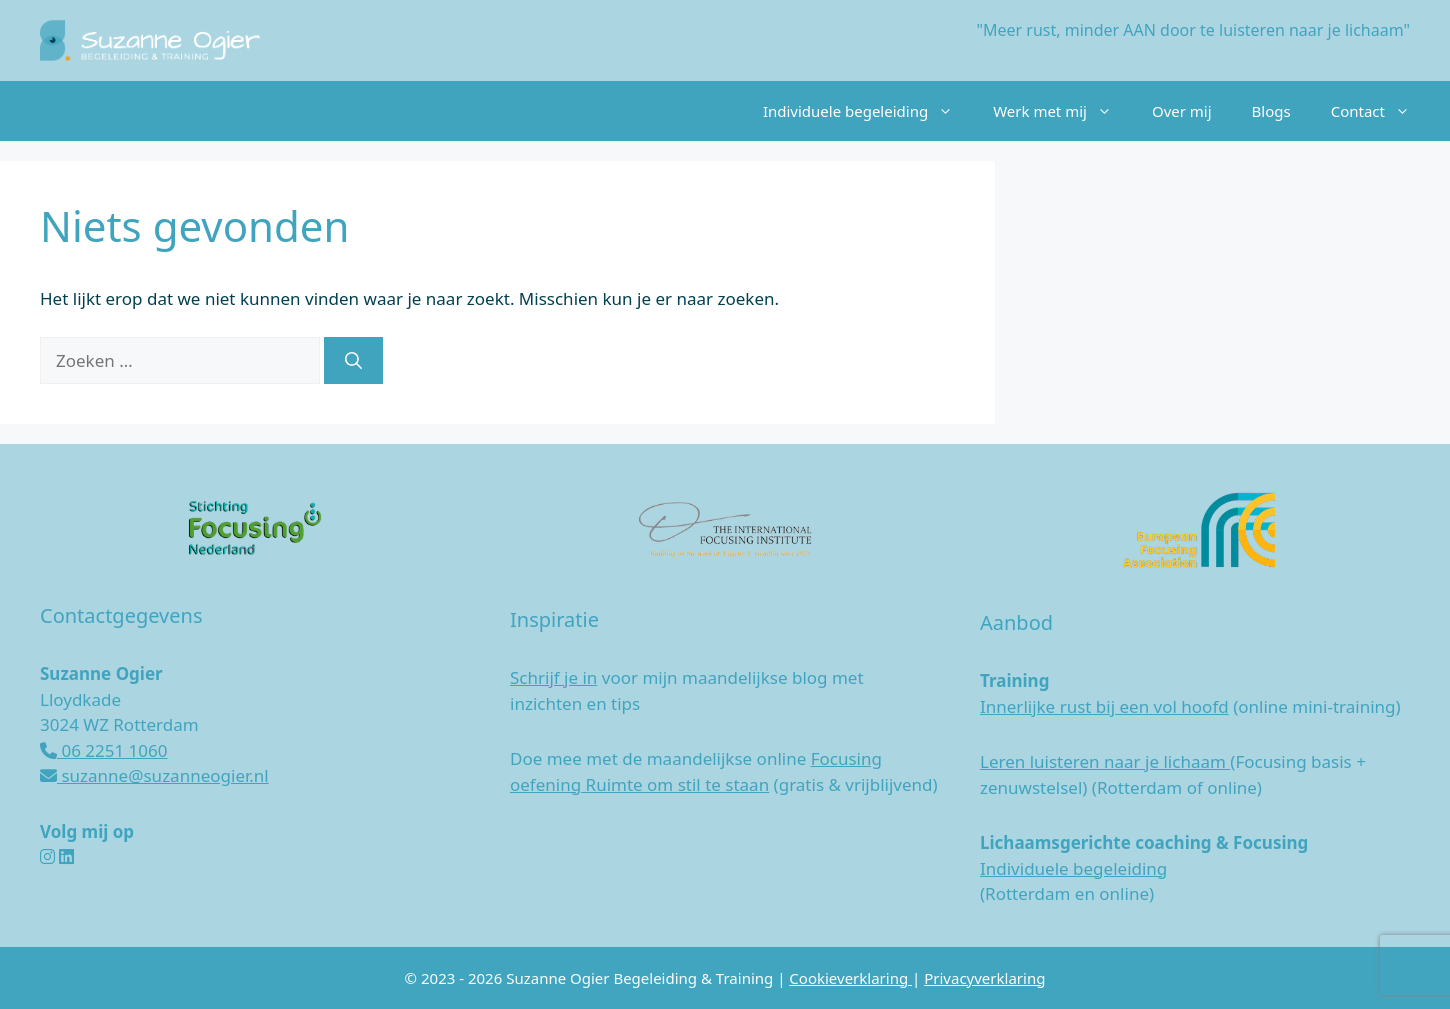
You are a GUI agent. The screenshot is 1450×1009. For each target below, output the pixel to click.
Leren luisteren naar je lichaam (1105, 761)
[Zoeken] (353, 361)
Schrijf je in (553, 677)
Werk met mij (1062, 111)
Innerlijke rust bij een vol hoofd (1104, 706)
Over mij (1182, 111)
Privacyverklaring (984, 978)
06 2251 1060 (104, 750)
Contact (1380, 111)
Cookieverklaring (850, 978)
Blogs (1271, 111)
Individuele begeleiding (868, 111)
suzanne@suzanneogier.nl (154, 775)
